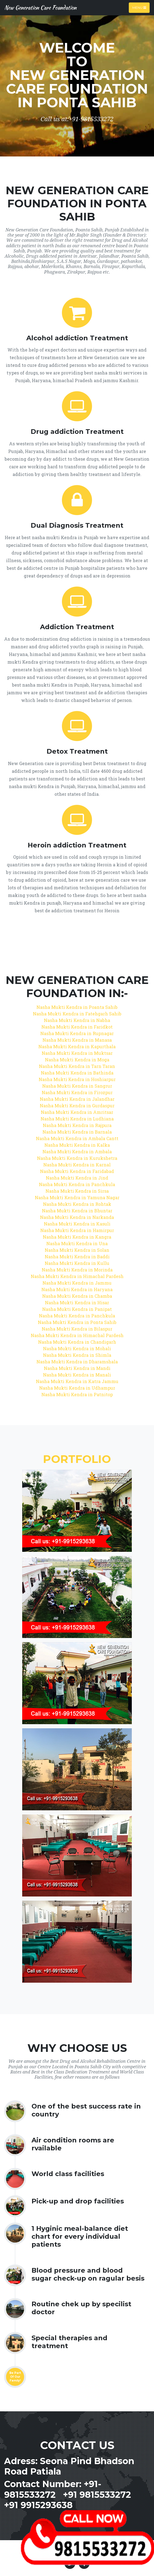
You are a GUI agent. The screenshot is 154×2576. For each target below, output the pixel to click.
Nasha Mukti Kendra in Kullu (77, 1263)
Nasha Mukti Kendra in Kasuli (77, 1224)
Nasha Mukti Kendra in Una (77, 1243)
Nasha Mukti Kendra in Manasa (77, 1040)
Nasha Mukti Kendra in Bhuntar (77, 1210)
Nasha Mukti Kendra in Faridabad (77, 1171)
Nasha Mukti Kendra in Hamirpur (77, 1230)
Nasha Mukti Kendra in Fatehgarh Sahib (77, 1014)
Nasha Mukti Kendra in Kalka (77, 1145)
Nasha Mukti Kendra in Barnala (77, 1132)
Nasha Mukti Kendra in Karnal (77, 1165)
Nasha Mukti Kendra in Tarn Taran (77, 1066)
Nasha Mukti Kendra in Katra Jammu (77, 1381)
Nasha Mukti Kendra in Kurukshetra (77, 1158)
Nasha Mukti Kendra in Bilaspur (77, 1329)
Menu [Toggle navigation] (139, 7)
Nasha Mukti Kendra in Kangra (77, 1237)
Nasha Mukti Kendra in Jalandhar (77, 1099)
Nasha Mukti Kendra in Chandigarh (77, 1342)
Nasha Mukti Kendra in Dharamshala (77, 1361)
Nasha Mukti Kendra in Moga (77, 1059)
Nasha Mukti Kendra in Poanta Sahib (77, 1007)
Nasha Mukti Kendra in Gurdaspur (77, 1105)
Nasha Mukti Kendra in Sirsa (77, 1191)
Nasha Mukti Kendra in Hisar (77, 1302)
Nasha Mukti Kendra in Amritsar (77, 1112)
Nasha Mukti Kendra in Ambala (77, 1151)
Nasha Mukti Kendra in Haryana (77, 1289)
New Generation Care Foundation (40, 7)
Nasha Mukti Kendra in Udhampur (77, 1388)
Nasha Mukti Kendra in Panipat (77, 1309)
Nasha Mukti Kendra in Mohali (77, 1348)
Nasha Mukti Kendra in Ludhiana (77, 1119)
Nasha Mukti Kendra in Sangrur (77, 1086)
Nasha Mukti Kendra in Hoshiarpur (77, 1079)
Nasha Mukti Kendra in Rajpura (77, 1125)
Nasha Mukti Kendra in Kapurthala (77, 1046)
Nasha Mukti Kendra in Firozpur (77, 1092)
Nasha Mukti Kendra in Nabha (77, 1020)
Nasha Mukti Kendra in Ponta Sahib (77, 1322)
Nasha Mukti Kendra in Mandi (77, 1368)
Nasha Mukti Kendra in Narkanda (77, 1217)
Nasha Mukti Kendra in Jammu (77, 1283)
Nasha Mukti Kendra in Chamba (77, 1296)
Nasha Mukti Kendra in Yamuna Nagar (77, 1197)
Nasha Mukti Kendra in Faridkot (77, 1027)
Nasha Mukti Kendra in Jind (77, 1178)
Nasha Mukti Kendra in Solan (77, 1250)
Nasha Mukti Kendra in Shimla (77, 1355)
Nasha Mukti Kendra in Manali (77, 1375)
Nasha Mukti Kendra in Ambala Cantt (77, 1138)
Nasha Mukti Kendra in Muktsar (77, 1053)
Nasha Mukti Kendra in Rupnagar (77, 1033)
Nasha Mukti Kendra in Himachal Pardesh (77, 1276)
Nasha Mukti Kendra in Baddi (77, 1256)
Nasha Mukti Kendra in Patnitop (77, 1394)
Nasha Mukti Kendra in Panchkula (77, 1184)
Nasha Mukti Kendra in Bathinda (77, 1073)
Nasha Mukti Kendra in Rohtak (77, 1204)
